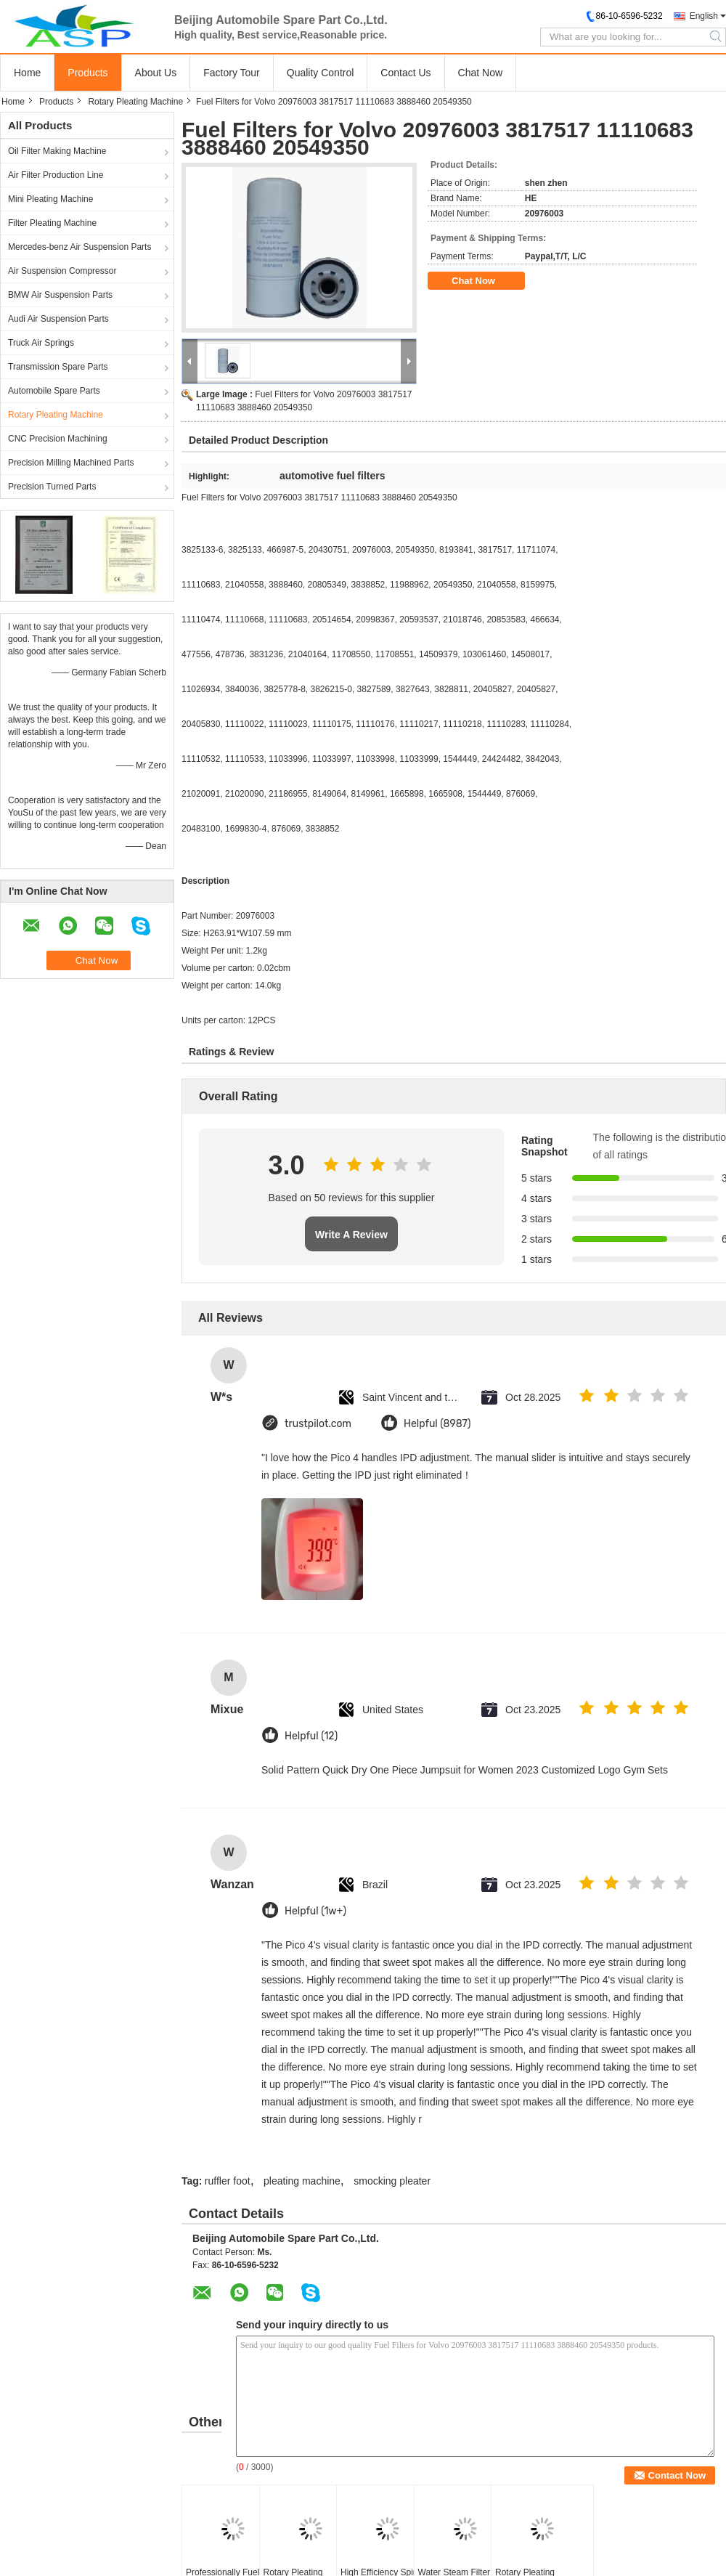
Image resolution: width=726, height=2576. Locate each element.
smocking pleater (392, 2181)
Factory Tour (231, 72)
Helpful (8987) (437, 1424)
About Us (156, 72)
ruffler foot (227, 2181)
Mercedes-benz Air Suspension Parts (79, 247)
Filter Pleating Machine (52, 223)
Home (27, 72)
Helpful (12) (311, 1736)
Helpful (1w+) (315, 1911)
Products (87, 72)
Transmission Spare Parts (58, 367)
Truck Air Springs (41, 343)
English (704, 16)
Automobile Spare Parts (54, 391)
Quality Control (320, 72)
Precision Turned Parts (52, 487)
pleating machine (302, 2181)
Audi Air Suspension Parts (58, 319)
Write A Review (351, 1234)
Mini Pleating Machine (50, 199)
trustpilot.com (318, 1424)
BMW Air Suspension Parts (60, 295)
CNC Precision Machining (57, 439)
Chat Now (480, 72)
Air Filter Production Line (55, 175)
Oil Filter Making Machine (57, 151)
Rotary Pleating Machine (135, 102)
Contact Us (405, 72)
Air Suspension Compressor (62, 271)
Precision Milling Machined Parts (71, 463)
